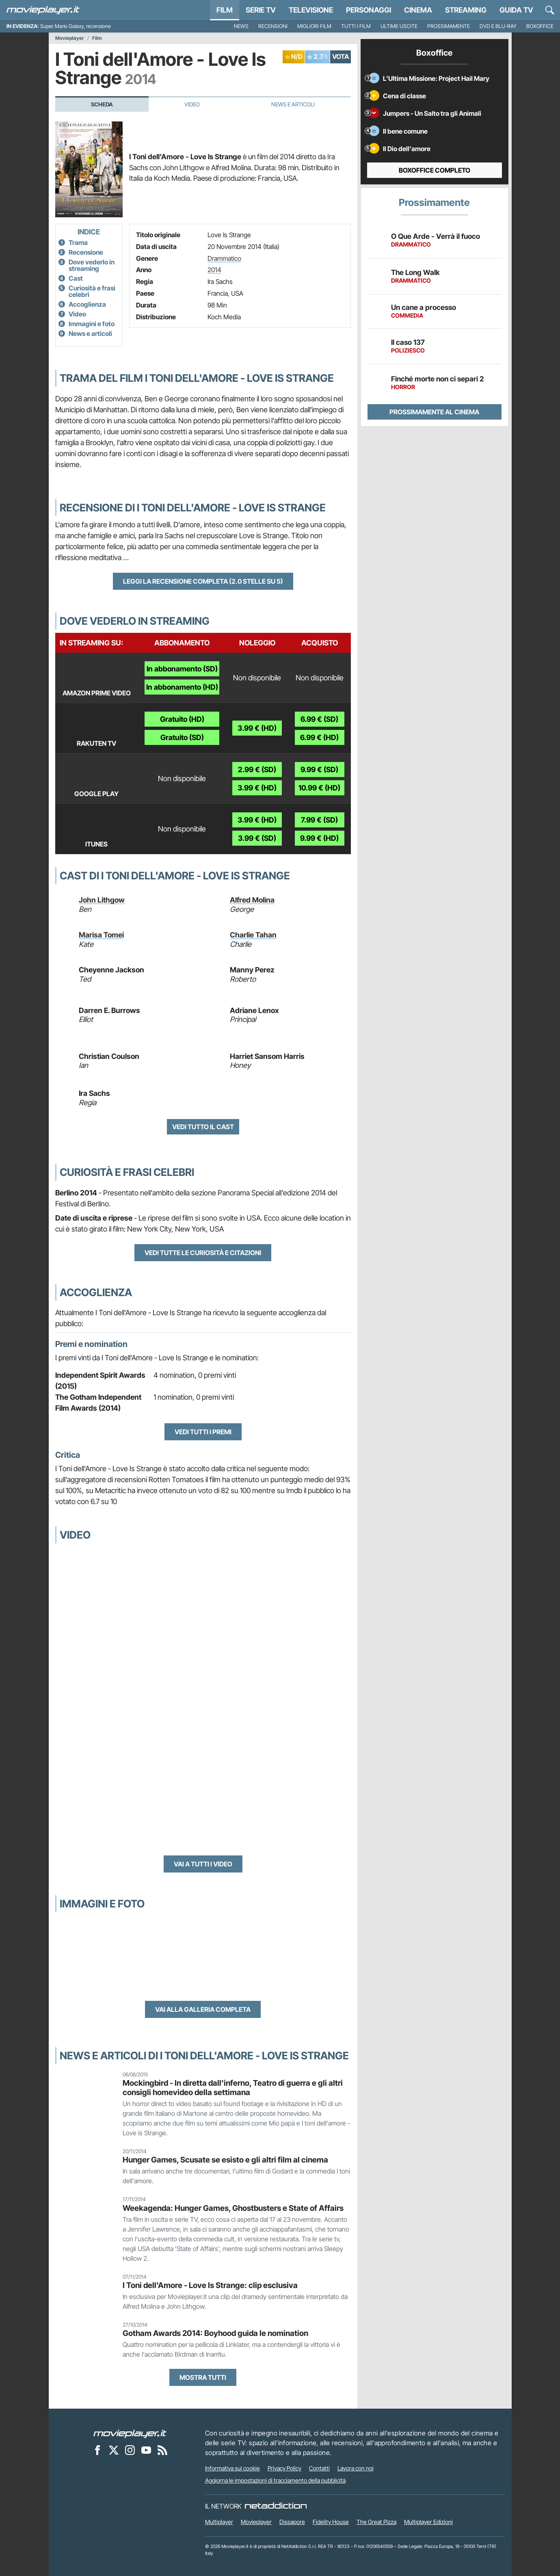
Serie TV (261, 10)
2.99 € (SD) (257, 769)
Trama (78, 242)
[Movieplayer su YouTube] (146, 2449)
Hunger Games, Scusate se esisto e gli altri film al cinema (225, 2160)
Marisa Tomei (101, 935)
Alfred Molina (252, 900)
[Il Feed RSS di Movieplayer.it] (162, 2449)
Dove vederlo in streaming (92, 265)
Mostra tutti (202, 2377)
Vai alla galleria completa (203, 2009)
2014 (214, 270)
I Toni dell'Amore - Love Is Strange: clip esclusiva (210, 2285)
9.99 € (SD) (319, 769)
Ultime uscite (399, 26)
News (241, 26)
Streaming (465, 10)
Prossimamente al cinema (434, 412)
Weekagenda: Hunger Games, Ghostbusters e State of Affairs (233, 2208)
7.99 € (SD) (319, 820)
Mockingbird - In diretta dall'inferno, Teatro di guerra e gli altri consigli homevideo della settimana (233, 2087)
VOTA (340, 56)
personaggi (368, 10)
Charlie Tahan (253, 935)
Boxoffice (540, 26)
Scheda (102, 104)
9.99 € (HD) (319, 838)
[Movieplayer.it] (43, 10)
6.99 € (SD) (319, 719)
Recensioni (273, 26)
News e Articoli (293, 104)
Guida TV (516, 10)
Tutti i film (356, 26)
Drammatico (224, 258)
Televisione (311, 10)
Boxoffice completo (434, 170)
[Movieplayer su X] (114, 2449)
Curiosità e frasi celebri (92, 291)
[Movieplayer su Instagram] (130, 2449)
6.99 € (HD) (319, 737)
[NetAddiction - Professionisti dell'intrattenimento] (276, 2506)
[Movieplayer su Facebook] (97, 2449)
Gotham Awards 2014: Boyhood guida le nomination (215, 2333)
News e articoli (90, 333)
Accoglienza (87, 304)
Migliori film (314, 26)
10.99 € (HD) (319, 788)
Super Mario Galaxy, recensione (75, 26)
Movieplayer (69, 38)
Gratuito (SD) (182, 737)
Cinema (418, 10)
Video (192, 104)
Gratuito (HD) (182, 719)
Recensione (86, 252)
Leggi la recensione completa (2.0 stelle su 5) (203, 581)
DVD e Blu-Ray (498, 26)
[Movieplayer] (129, 2433)
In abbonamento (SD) (182, 669)
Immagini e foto (92, 324)
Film (224, 10)
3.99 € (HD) (257, 728)
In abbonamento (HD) (182, 687)
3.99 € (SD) (257, 838)
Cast (76, 278)
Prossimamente (448, 26)
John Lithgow (102, 900)
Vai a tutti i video (203, 1864)
